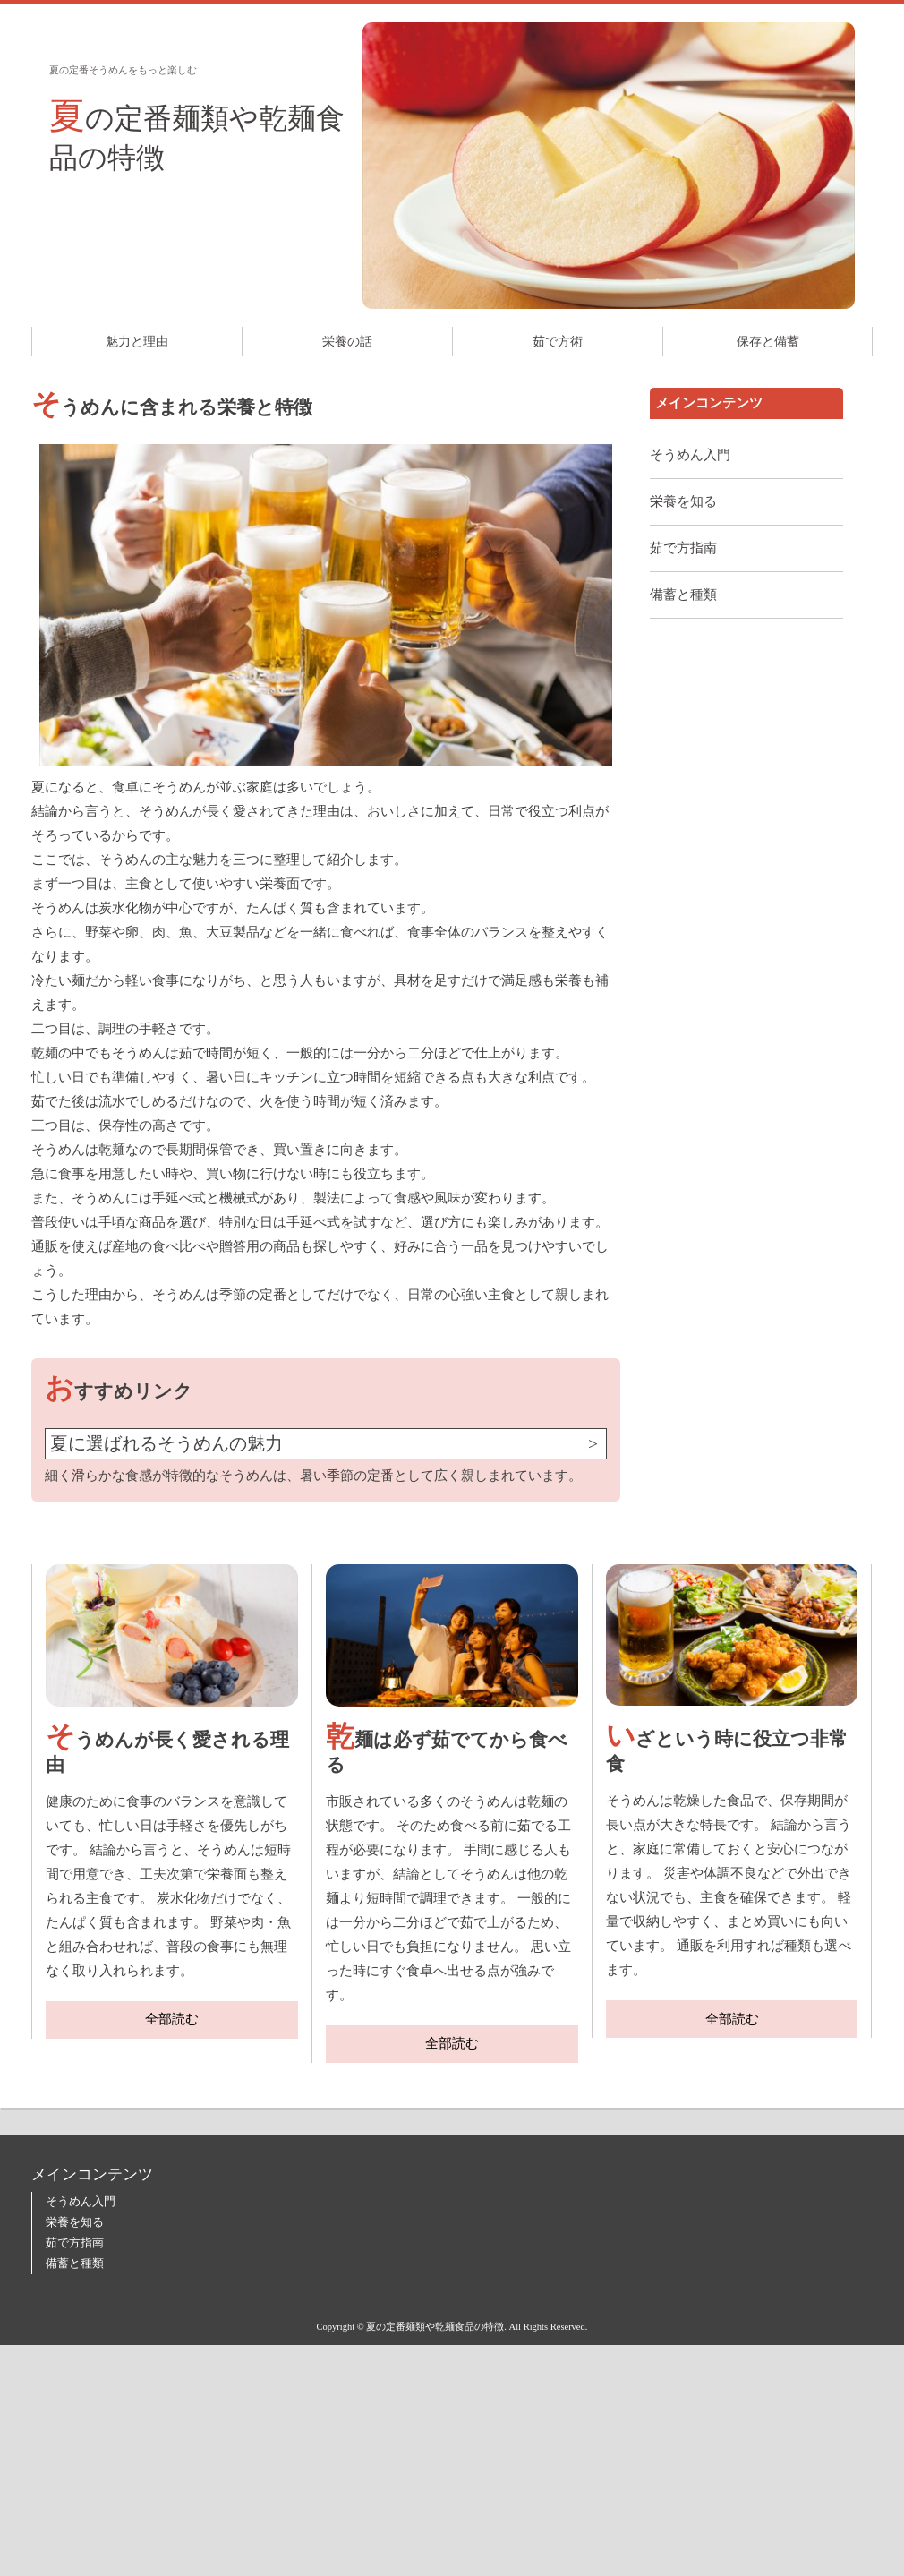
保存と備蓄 (768, 341)
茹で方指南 (683, 548)
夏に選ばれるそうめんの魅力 (166, 1443)
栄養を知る (683, 501)
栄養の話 (347, 341)
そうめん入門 (690, 455)
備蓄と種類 (683, 594)
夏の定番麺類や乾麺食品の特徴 (197, 135)
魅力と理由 (137, 341)
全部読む (172, 2019)
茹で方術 (558, 341)
